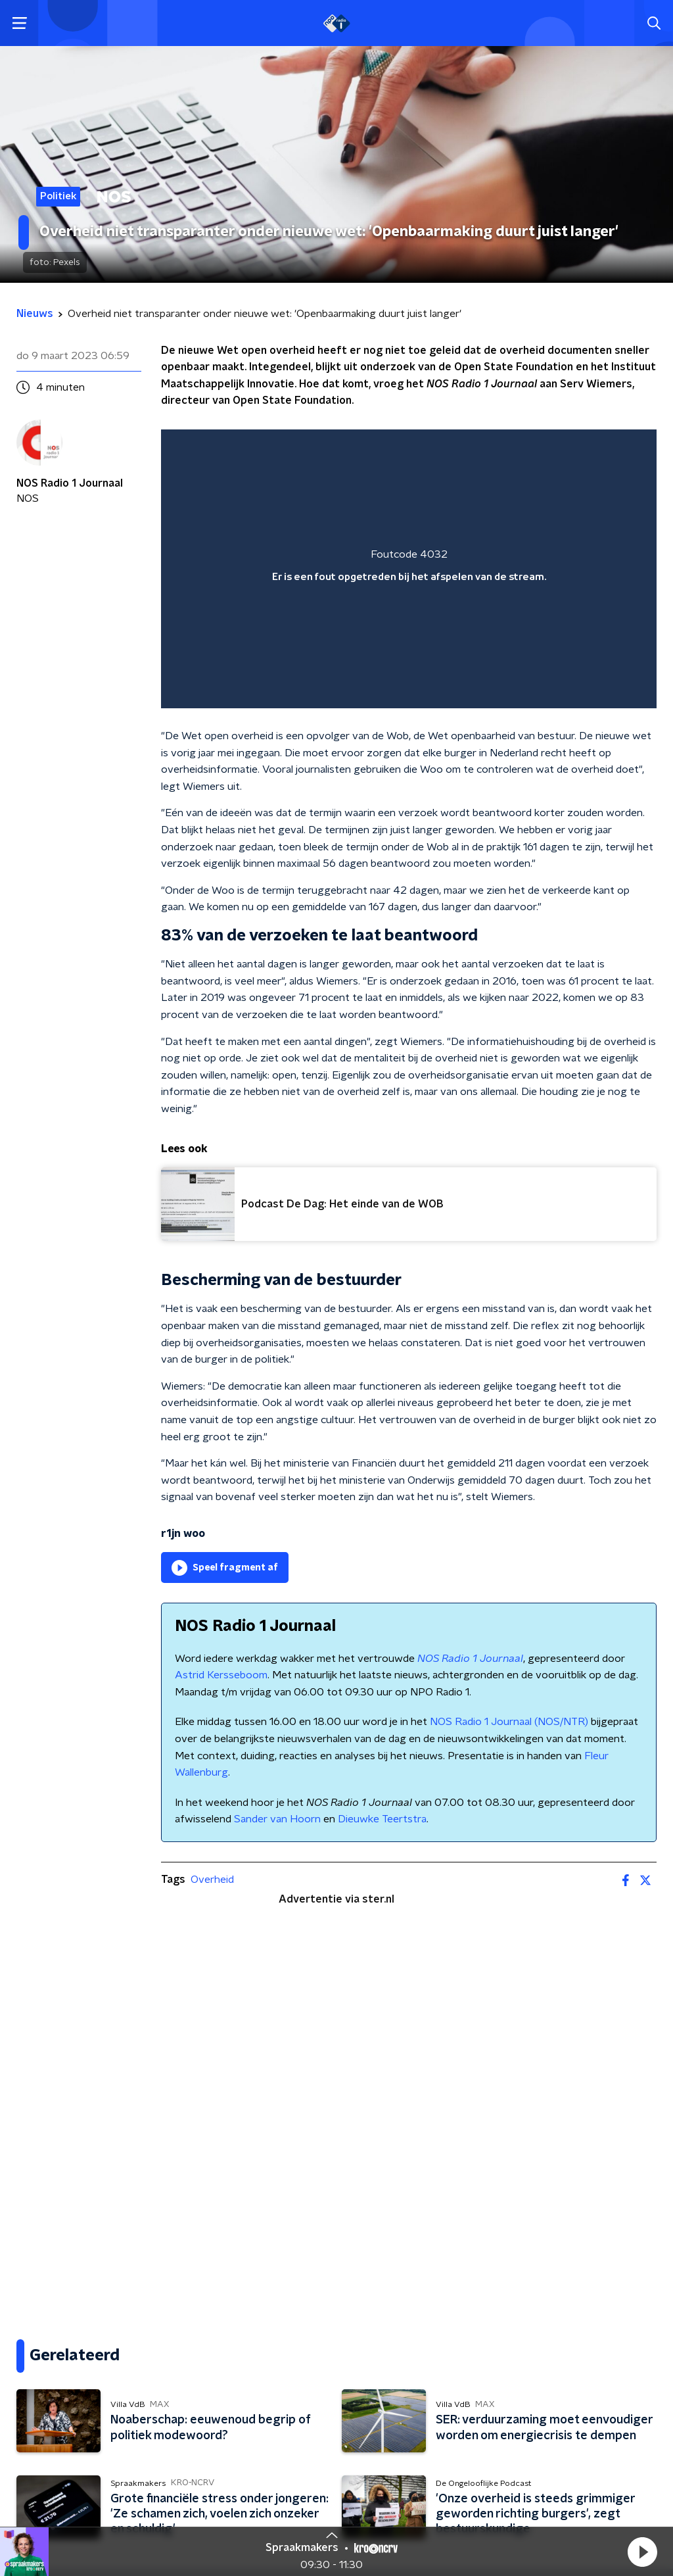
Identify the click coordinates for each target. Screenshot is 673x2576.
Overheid (212, 1879)
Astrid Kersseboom (221, 1675)
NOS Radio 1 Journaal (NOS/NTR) (509, 1721)
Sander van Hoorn (277, 1819)
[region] (409, 568)
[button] (642, 2552)
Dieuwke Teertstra (382, 1819)
